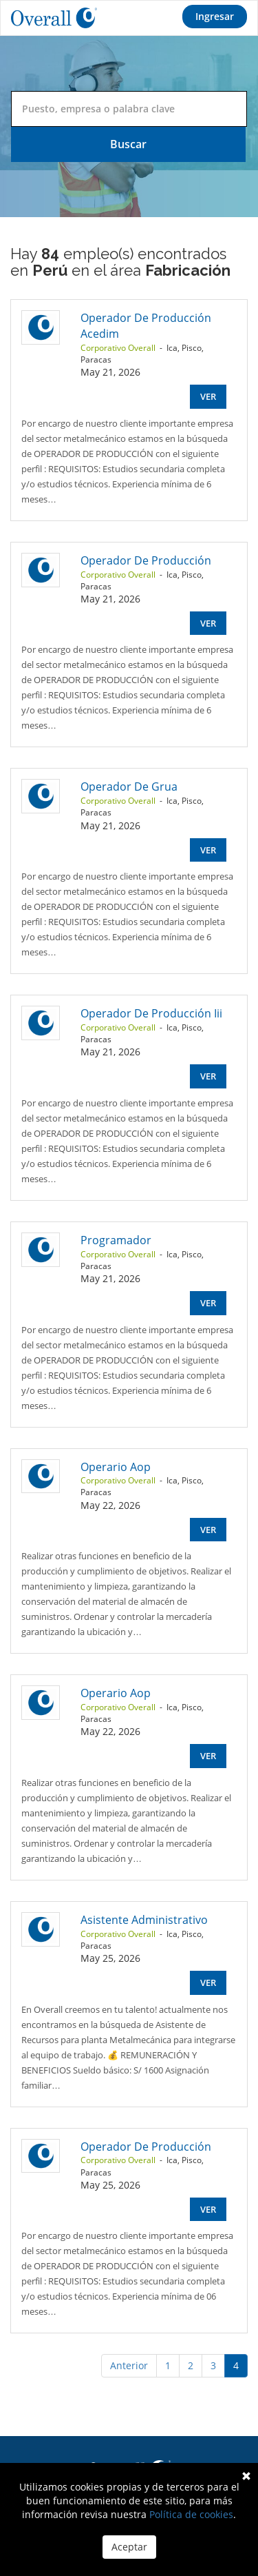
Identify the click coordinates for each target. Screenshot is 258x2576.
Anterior (129, 2365)
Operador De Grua (129, 786)
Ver (208, 396)
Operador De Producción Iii (151, 1013)
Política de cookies (191, 2514)
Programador (115, 1240)
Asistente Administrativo (144, 1919)
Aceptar (129, 2546)
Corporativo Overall (117, 348)
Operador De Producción (145, 560)
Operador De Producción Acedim (145, 325)
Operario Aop (115, 1466)
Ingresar (214, 16)
